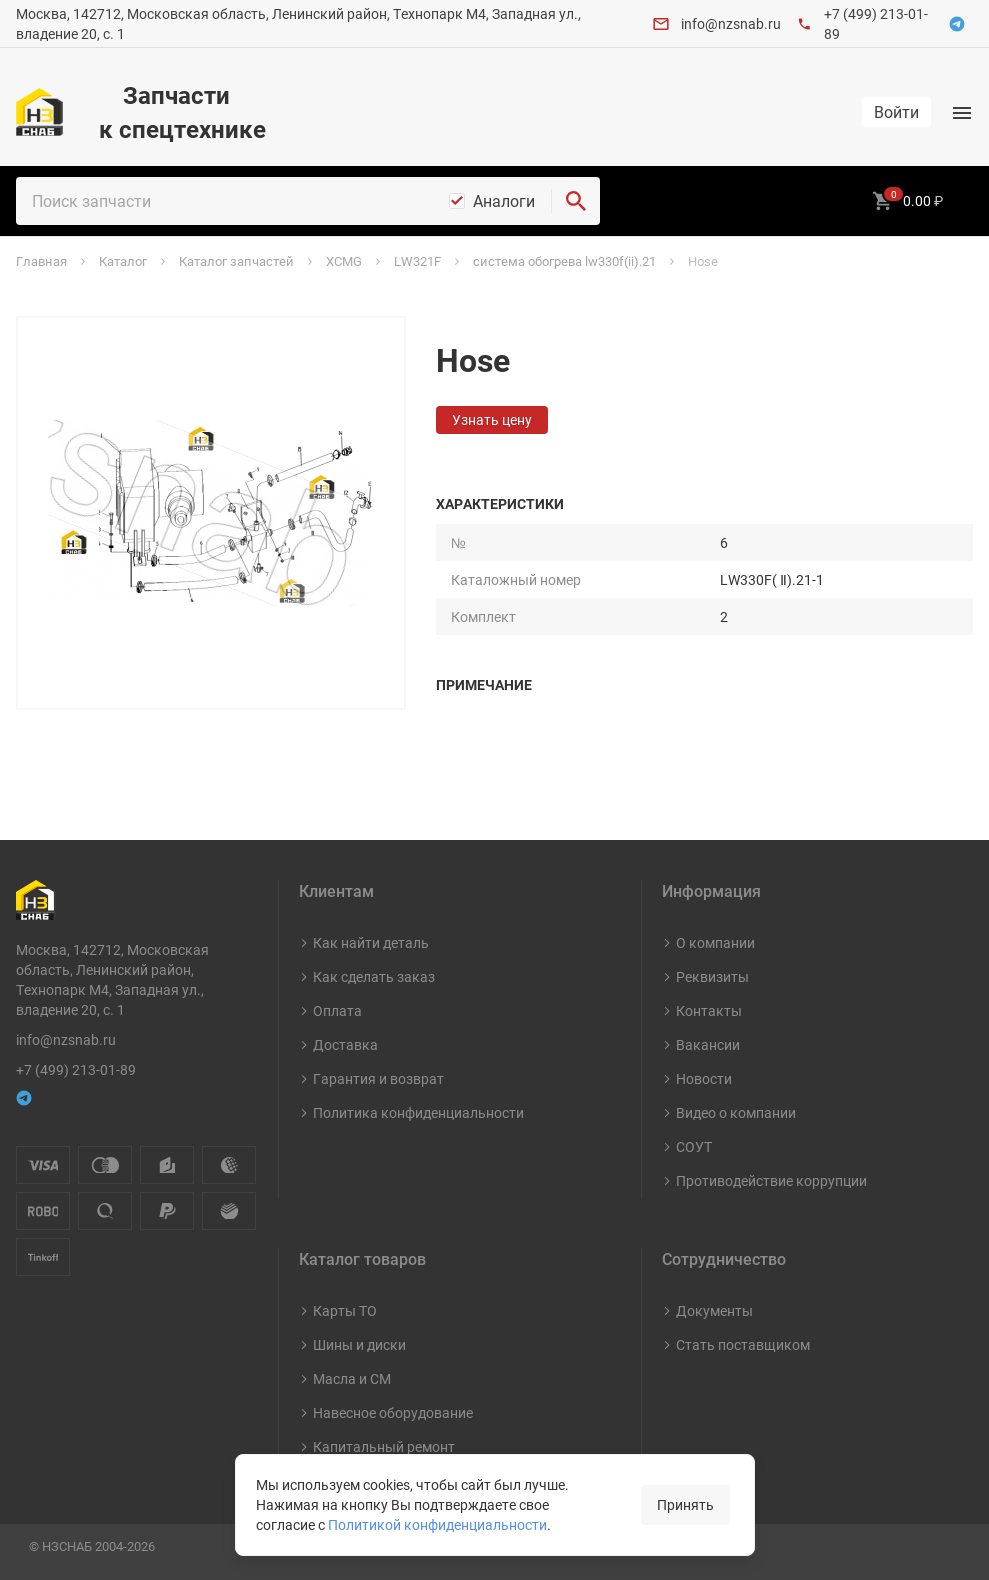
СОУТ (694, 1146)
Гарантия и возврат (378, 1078)
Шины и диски (359, 1344)
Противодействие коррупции (771, 1180)
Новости (704, 1078)
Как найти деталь (371, 942)
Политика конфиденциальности (418, 1112)
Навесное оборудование (393, 1412)
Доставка (345, 1044)
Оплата (337, 1010)
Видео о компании (736, 1112)
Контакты (709, 1010)
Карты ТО (345, 1310)
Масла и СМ (352, 1378)
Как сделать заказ (374, 976)
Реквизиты (712, 976)
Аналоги (504, 201)
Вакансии (708, 1044)
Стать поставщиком (743, 1344)
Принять (685, 1504)
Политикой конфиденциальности (437, 1524)
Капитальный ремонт (384, 1446)
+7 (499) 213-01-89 (76, 1069)
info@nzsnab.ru (731, 23)
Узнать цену (492, 419)
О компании (715, 942)
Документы (714, 1310)
